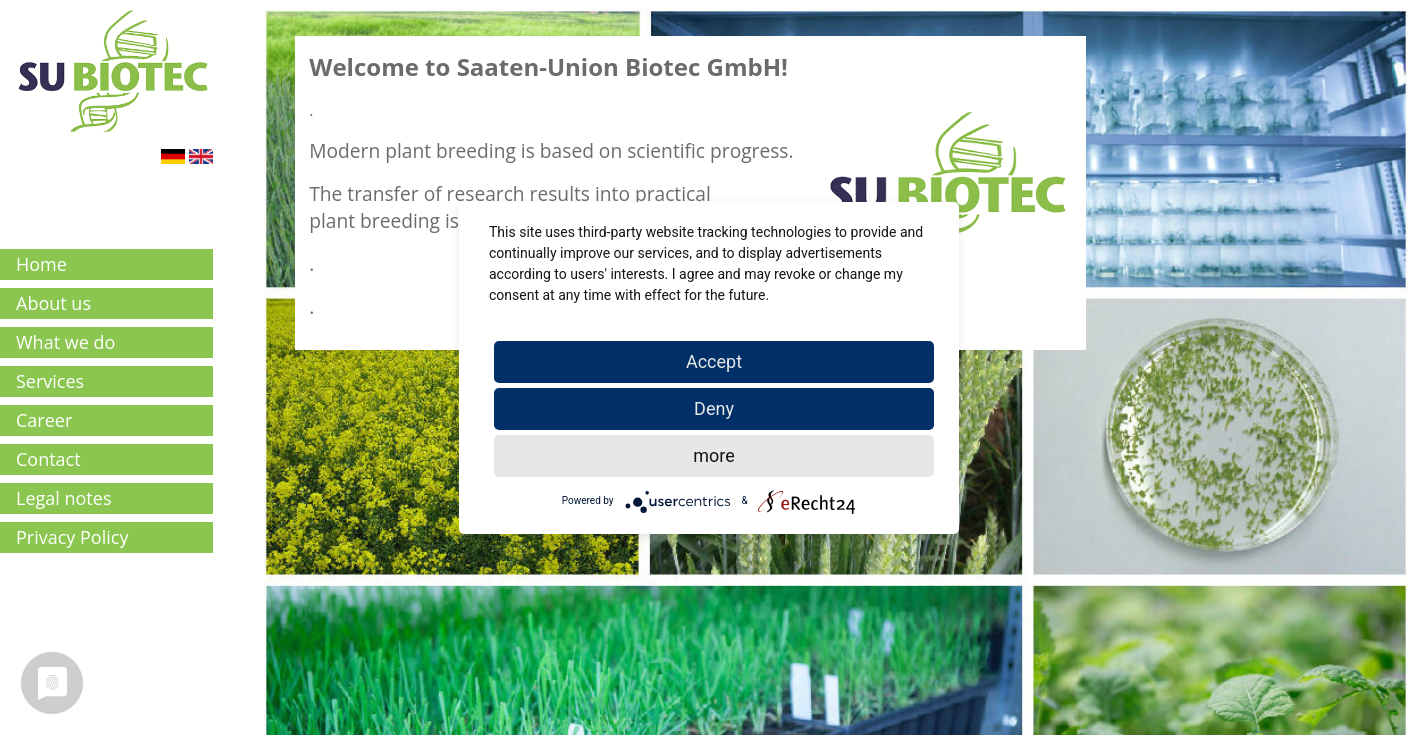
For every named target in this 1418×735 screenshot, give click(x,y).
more (714, 455)
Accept (714, 361)
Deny (714, 408)
